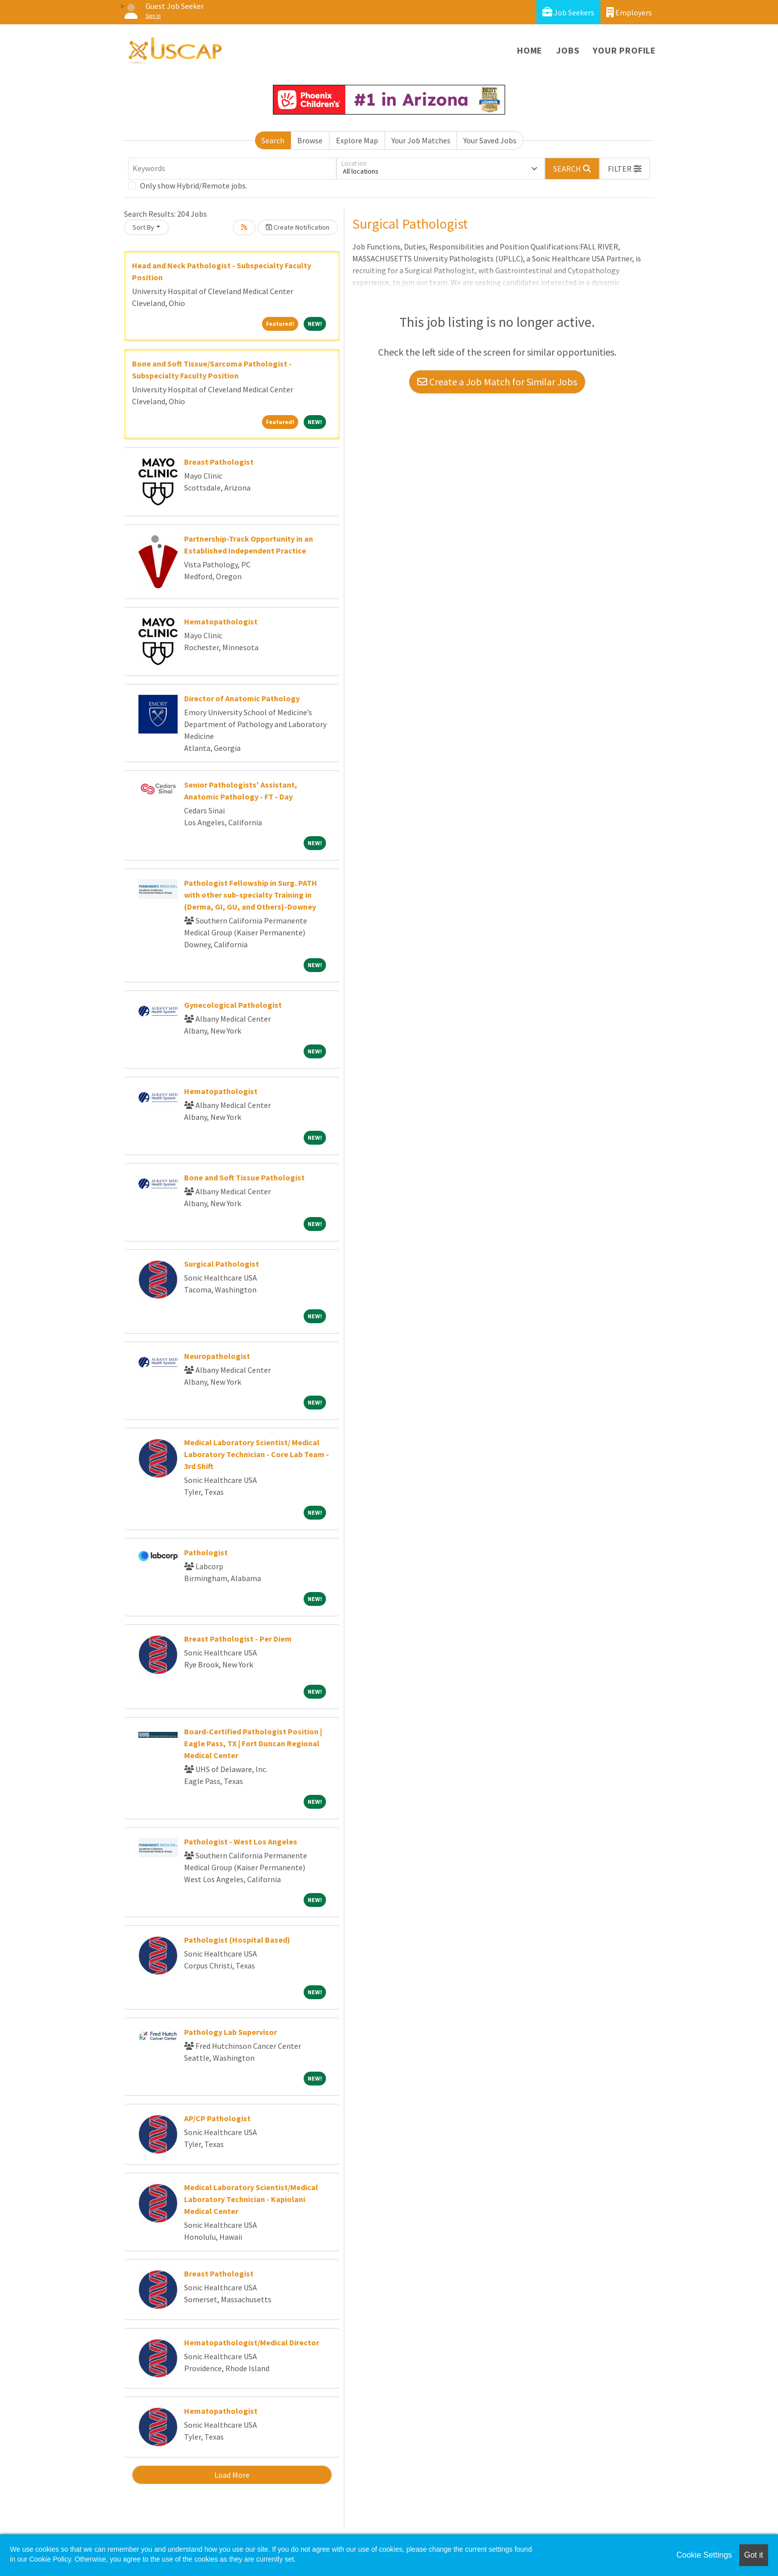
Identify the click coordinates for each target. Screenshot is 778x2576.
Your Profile (624, 50)
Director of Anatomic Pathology (242, 698)
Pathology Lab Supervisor (230, 2032)
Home (529, 50)
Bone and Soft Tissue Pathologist (244, 1177)
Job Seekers (568, 12)
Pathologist (206, 1552)
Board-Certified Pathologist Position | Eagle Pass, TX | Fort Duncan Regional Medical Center (253, 1743)
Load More (232, 2475)
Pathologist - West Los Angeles (240, 1841)
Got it (753, 2555)
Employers (629, 12)
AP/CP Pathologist (217, 2118)
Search (272, 140)
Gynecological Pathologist (233, 1005)
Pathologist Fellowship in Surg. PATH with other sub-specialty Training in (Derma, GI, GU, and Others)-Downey (250, 895)
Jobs (567, 50)
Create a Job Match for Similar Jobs (497, 381)
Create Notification (297, 227)
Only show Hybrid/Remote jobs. (193, 185)
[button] (624, 169)
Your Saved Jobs (490, 140)
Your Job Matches (421, 140)
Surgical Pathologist (221, 1264)
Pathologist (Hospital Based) (237, 1940)
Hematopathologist (221, 621)
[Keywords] (232, 169)
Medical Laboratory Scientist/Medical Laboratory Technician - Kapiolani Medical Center (251, 2199)
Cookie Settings (704, 2555)
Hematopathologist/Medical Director (251, 2342)
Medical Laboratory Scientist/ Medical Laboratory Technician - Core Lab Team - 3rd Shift (256, 1454)
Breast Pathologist (219, 462)
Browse (310, 140)
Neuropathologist (217, 1356)
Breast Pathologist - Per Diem (238, 1639)
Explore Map (357, 140)
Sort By (143, 227)
